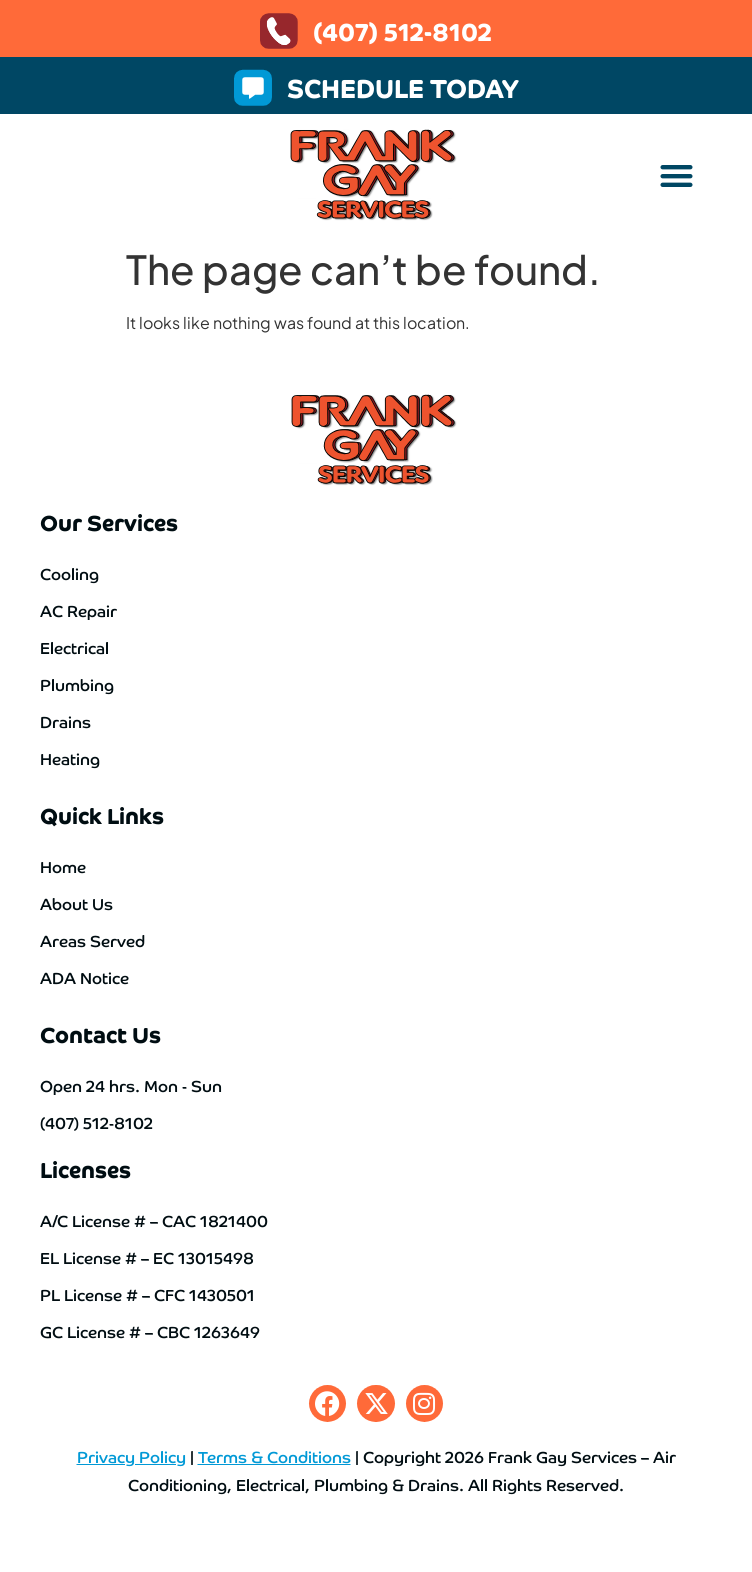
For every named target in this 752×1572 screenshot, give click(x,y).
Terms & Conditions (274, 1456)
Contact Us (100, 1033)
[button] (677, 175)
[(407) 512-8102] (279, 31)
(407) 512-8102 (402, 30)
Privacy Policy (131, 1456)
